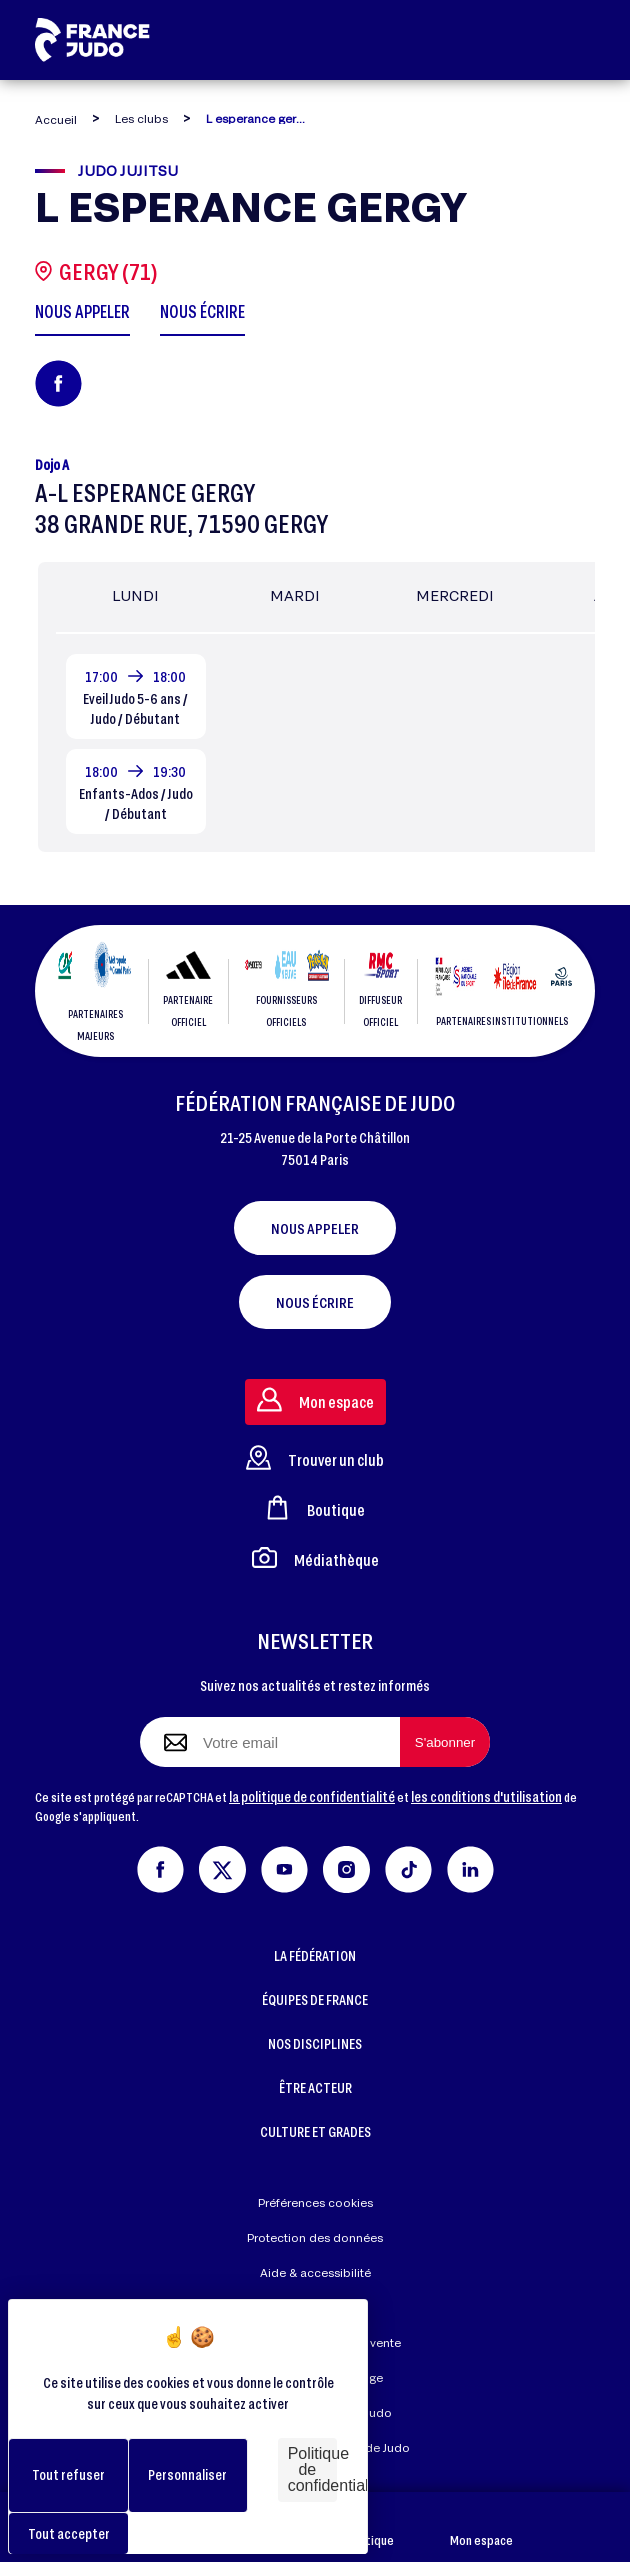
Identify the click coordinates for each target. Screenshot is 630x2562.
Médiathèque (315, 1557)
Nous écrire (315, 1302)
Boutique (369, 2527)
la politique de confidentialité (312, 1796)
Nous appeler (315, 1228)
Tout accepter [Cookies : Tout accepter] (69, 2533)
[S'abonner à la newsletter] (445, 1742)
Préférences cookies (315, 2202)
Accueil (56, 119)
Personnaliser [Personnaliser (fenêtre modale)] (187, 2474)
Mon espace (481, 2527)
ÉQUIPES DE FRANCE (315, 1999)
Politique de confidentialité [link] (312, 2469)
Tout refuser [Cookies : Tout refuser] (68, 2474)
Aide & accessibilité (315, 2272)
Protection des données (315, 2237)
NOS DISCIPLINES (315, 2043)
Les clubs (141, 118)
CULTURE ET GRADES (315, 2131)
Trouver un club (315, 1457)
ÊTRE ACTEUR (315, 2087)
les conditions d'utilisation (486, 1796)
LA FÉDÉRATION (315, 1955)
